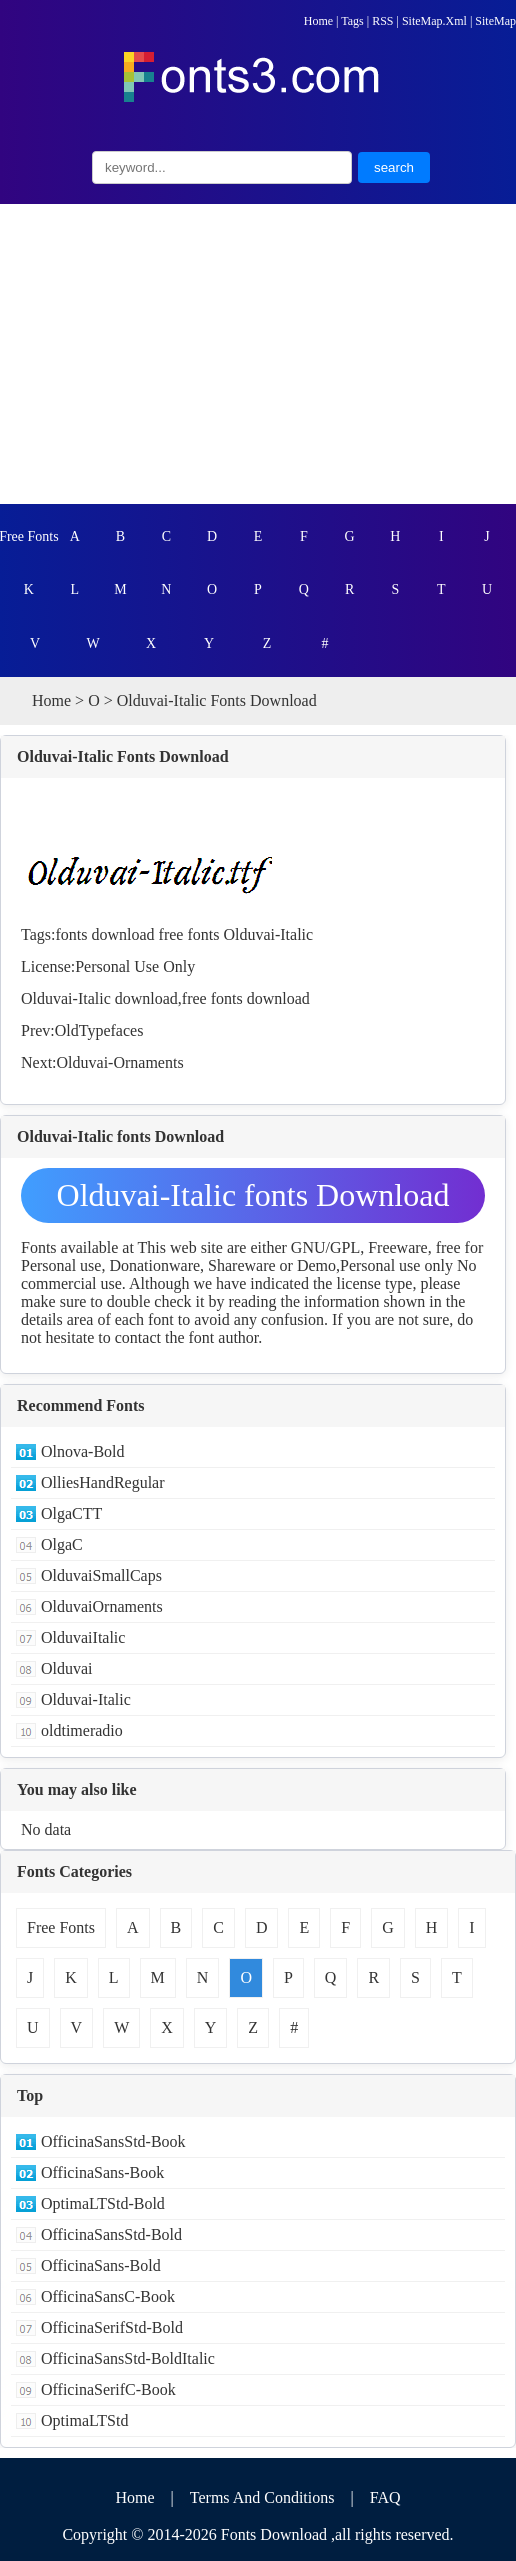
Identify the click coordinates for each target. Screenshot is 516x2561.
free (171, 934)
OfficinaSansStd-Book (113, 2141)
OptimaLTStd (84, 2420)
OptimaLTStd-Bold (103, 2203)
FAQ (385, 2497)
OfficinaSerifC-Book (108, 2389)
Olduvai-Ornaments (120, 1062)
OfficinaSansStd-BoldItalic (128, 2358)
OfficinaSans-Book (102, 2172)
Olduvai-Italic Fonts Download (123, 756)
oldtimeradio (82, 1730)
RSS (382, 21)
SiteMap (495, 21)
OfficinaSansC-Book (108, 2296)
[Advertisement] (258, 354)
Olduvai (67, 1668)
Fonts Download (274, 2534)
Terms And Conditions (262, 2497)
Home (318, 21)
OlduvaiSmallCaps (101, 1575)
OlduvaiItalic (83, 1637)
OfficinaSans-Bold (101, 2265)
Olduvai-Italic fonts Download (253, 1195)
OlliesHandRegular (103, 1482)
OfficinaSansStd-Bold (111, 2234)
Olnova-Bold (83, 1451)
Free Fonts (29, 536)
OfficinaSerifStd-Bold (112, 2327)
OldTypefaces (99, 1030)
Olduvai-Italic (268, 934)
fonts (71, 934)
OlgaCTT (71, 1513)
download (122, 934)
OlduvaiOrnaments (102, 1606)
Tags (352, 21)
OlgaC (62, 1544)
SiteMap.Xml (434, 21)
